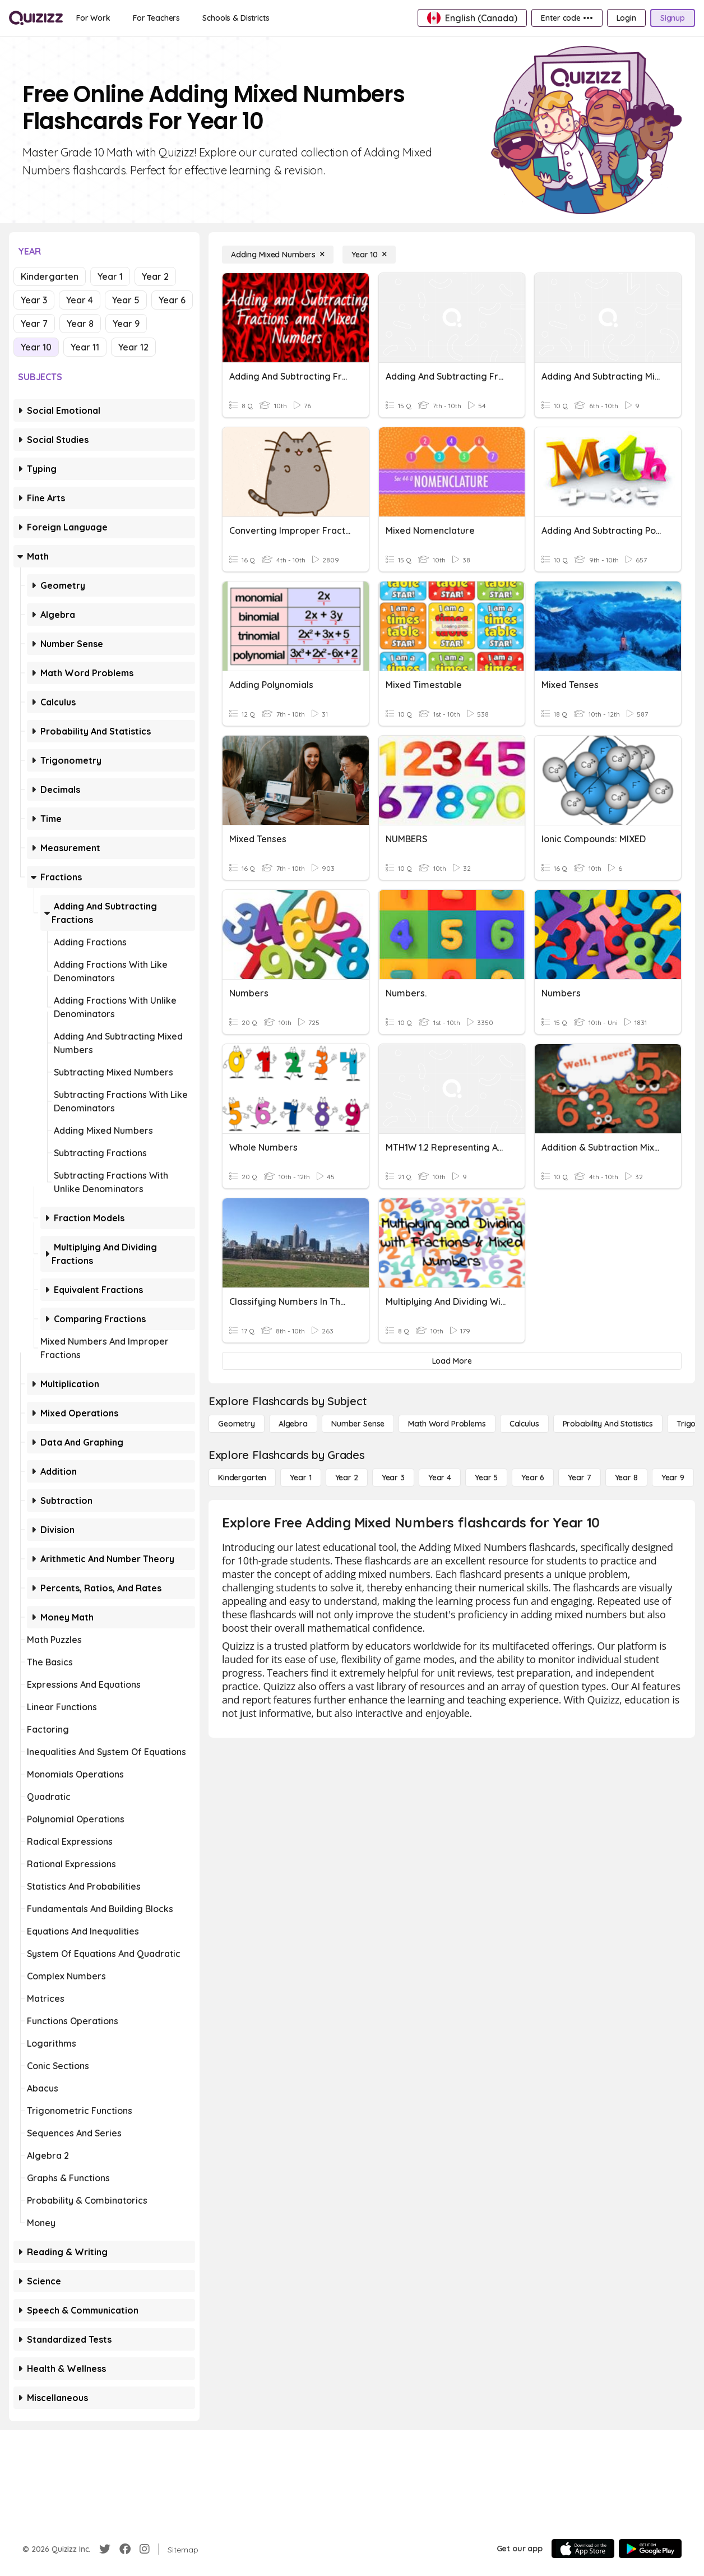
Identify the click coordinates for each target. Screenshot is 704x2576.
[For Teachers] (156, 18)
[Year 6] (533, 1477)
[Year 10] (369, 255)
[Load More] (452, 1361)
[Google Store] (650, 2548)
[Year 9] (673, 1477)
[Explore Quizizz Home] (36, 18)
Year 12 (133, 347)
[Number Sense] (358, 1424)
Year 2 (155, 276)
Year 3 (34, 300)
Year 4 (79, 300)
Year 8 (80, 323)
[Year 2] (347, 1477)
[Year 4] (440, 1477)
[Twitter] (104, 2549)
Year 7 (34, 323)
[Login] (626, 18)
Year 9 (126, 323)
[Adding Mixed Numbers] (278, 255)
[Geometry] (237, 1424)
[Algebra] (293, 1424)
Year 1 (110, 276)
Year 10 (36, 347)
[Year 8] (626, 1477)
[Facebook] (125, 2549)
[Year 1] (300, 1477)
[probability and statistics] (608, 1424)
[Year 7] (579, 1477)
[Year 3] (393, 1477)
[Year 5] (486, 1477)
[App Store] (583, 2548)
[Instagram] (145, 2549)
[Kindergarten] (242, 1477)
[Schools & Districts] (235, 18)
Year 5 (126, 300)
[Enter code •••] (566, 18)
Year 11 (85, 347)
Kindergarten (49, 276)
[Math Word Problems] (447, 1424)
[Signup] (672, 18)
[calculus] (524, 1424)
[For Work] (93, 18)
